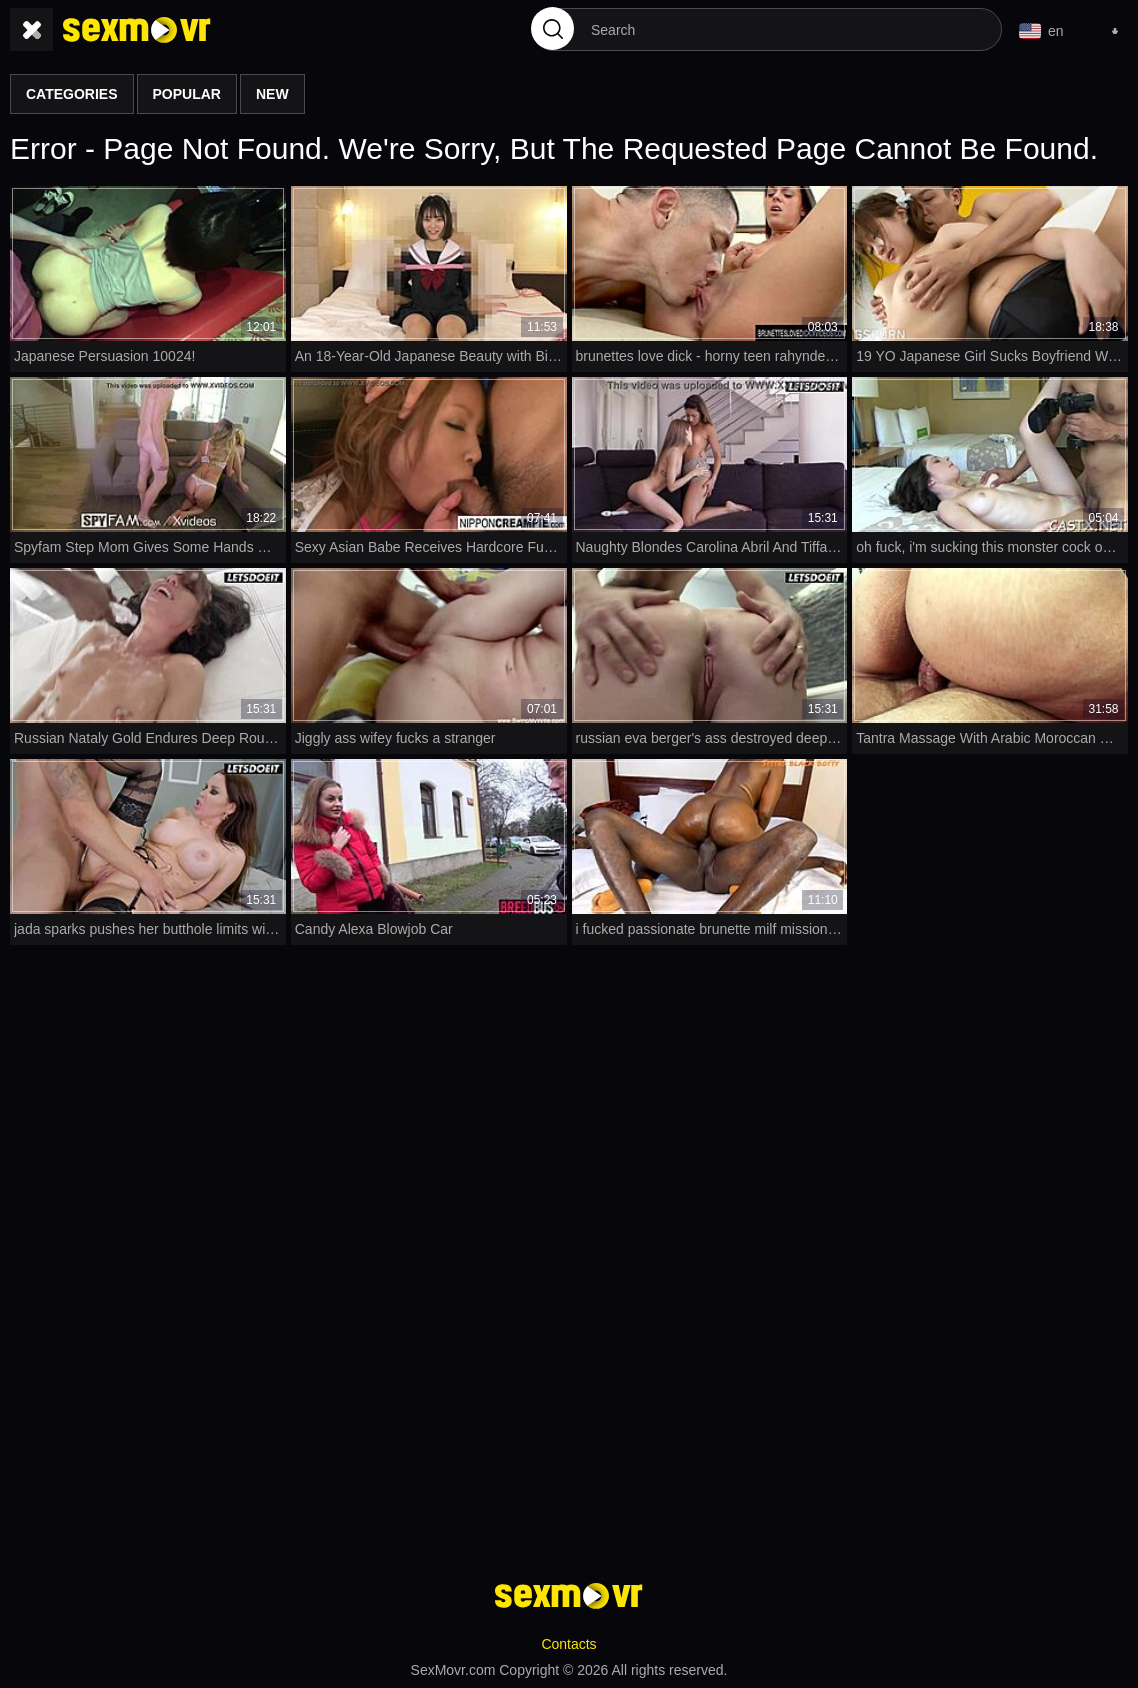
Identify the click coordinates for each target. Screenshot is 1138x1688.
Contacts (568, 1644)
